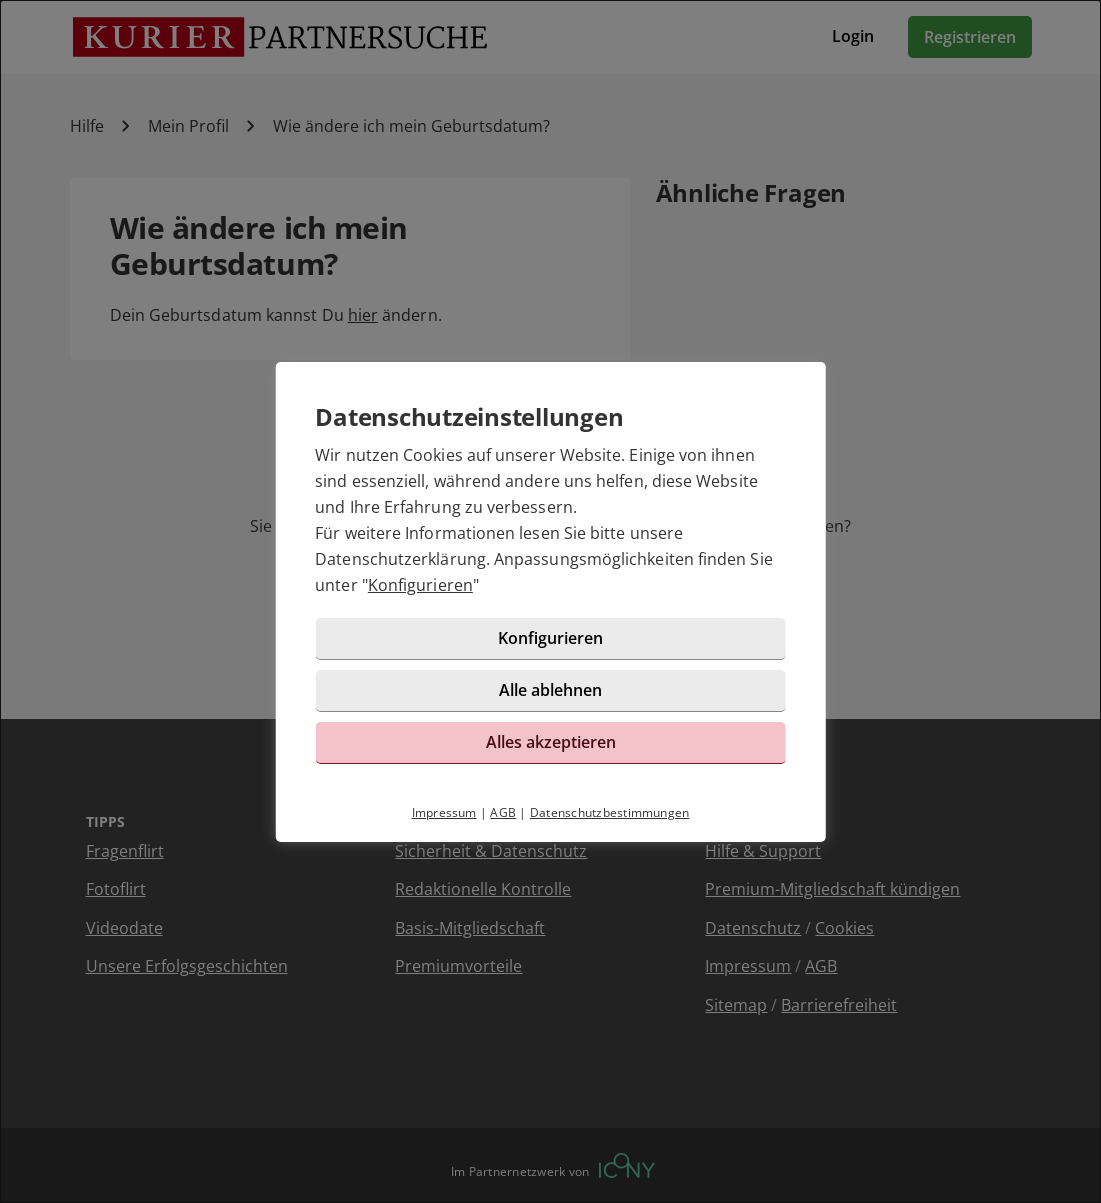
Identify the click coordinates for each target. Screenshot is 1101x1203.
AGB (503, 812)
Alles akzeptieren (551, 742)
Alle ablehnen (550, 690)
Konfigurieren (420, 585)
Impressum (444, 812)
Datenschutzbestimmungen (610, 812)
